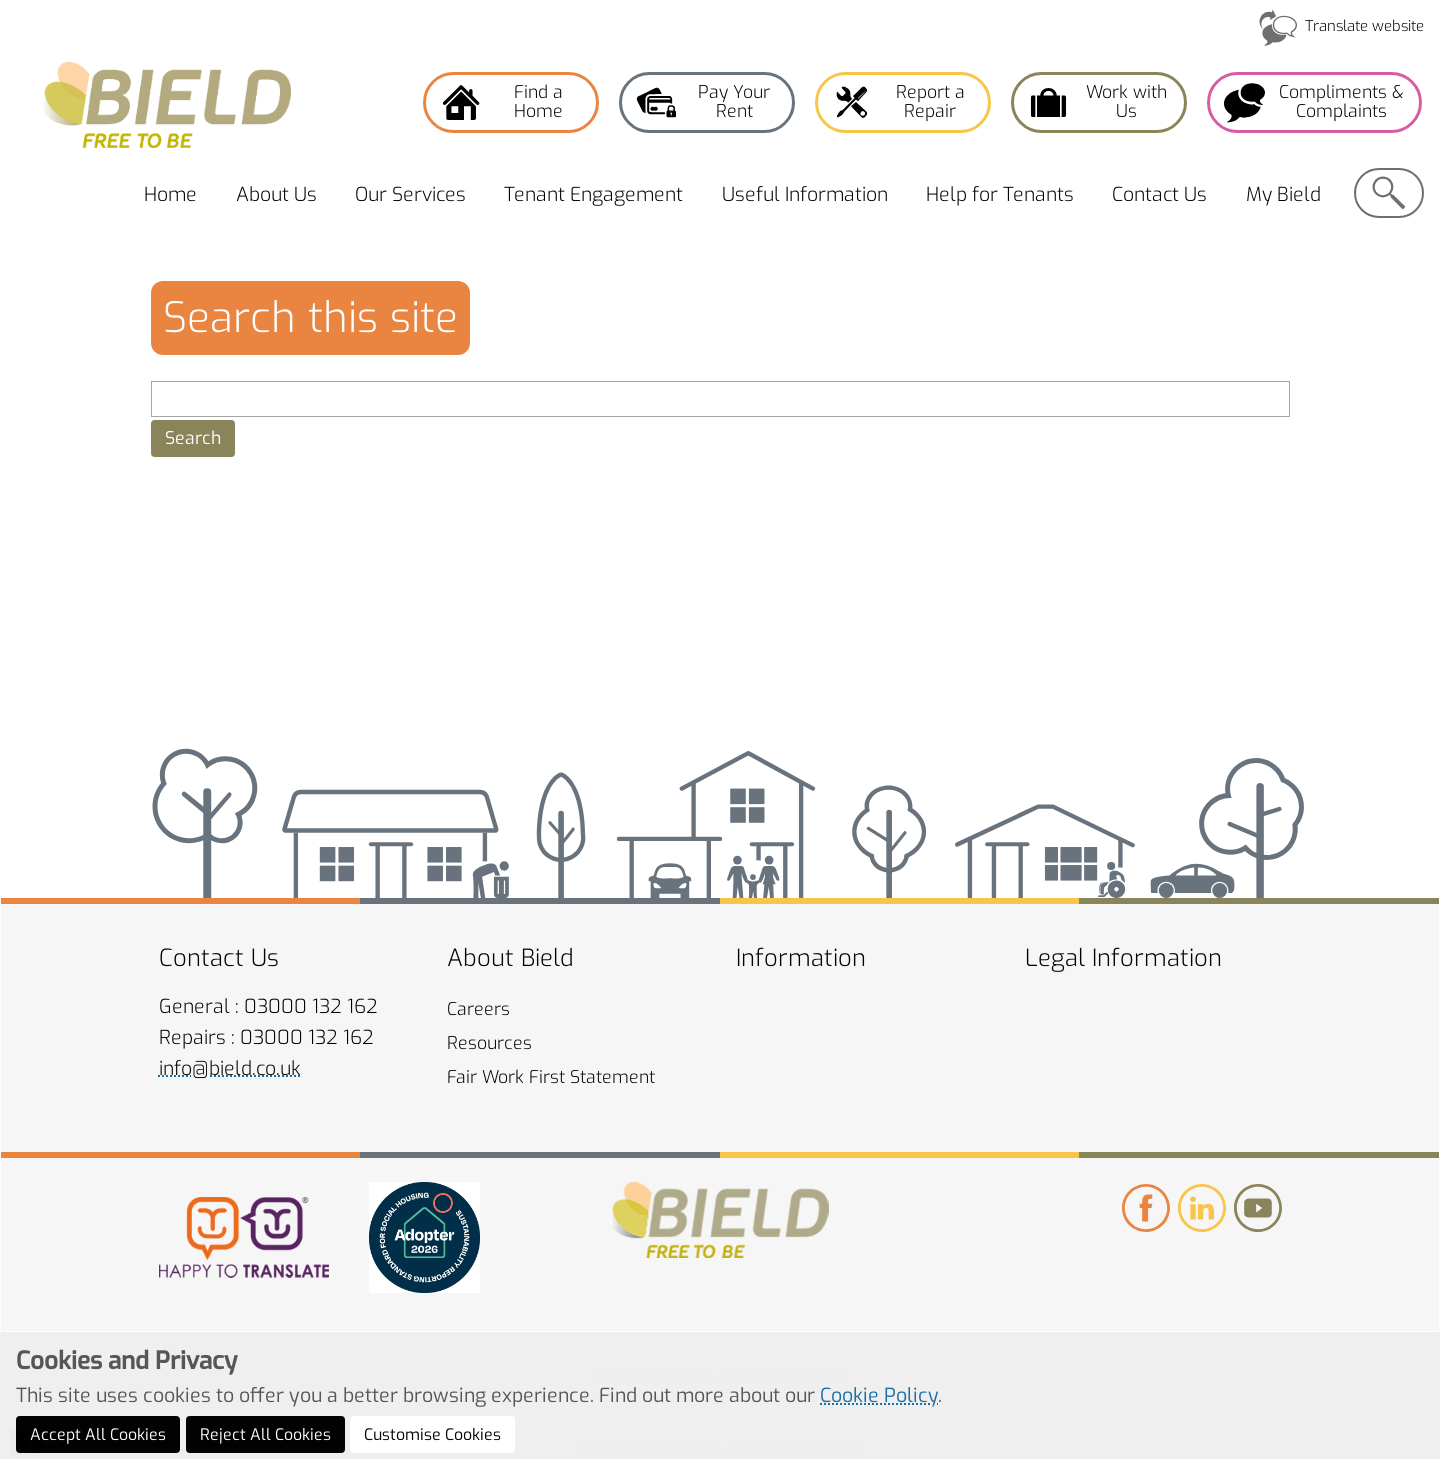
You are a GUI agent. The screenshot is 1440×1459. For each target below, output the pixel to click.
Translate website (1364, 26)
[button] (193, 438)
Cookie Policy (879, 1439)
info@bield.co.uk (230, 1068)
